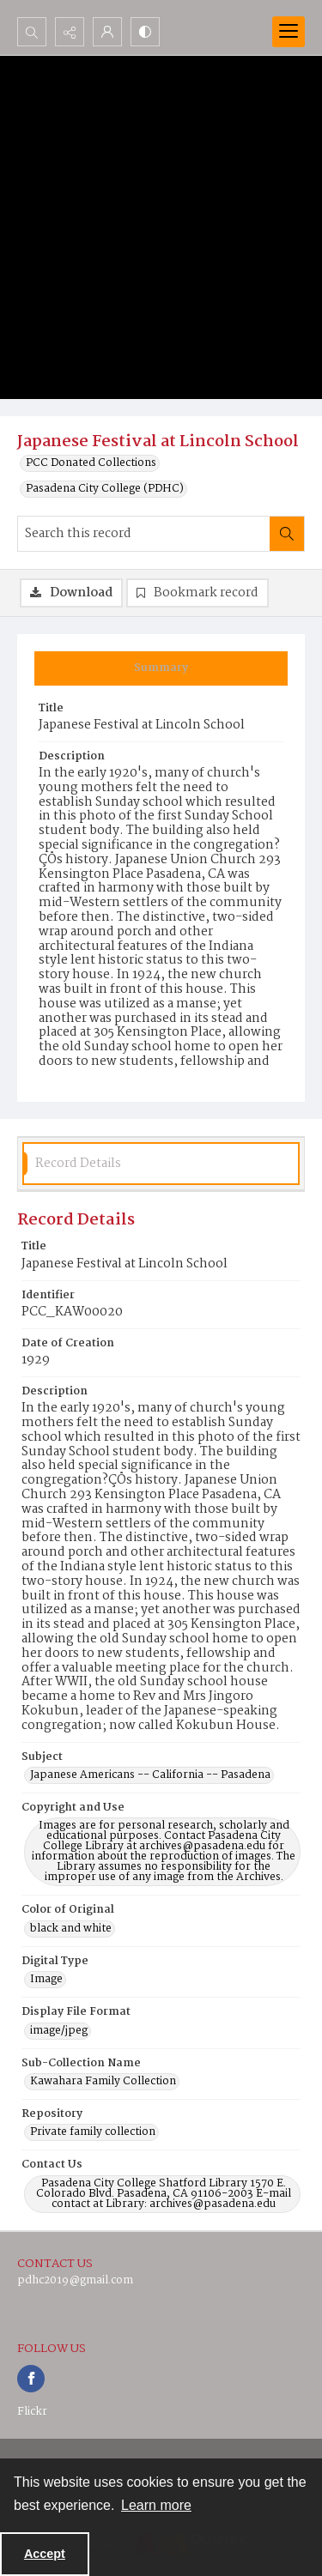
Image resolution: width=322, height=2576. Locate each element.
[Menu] (288, 31)
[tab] (161, 668)
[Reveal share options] (69, 31)
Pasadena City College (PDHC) (105, 489)
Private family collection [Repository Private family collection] (92, 2132)
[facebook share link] (31, 2378)
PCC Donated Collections (91, 463)
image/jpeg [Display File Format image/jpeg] (59, 2031)
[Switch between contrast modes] (145, 31)
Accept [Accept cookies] (44, 2554)
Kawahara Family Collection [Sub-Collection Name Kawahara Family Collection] (103, 2081)
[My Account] (107, 31)
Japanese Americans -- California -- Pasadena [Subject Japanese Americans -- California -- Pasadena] (150, 1775)
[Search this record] (144, 534)
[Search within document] (287, 534)
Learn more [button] (156, 2505)
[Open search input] (32, 31)
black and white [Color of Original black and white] (71, 1929)
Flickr (32, 2412)
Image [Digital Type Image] (46, 1979)
